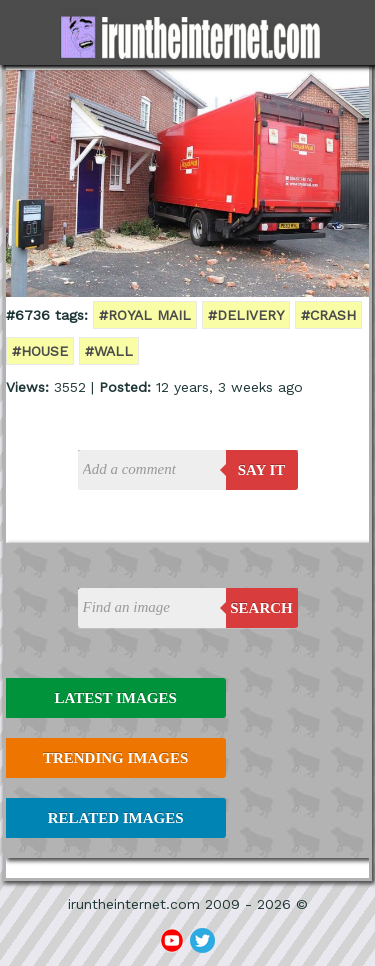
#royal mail (145, 315)
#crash (328, 315)
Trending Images (115, 758)
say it (262, 470)
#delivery (246, 315)
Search (261, 608)
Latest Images (115, 698)
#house (40, 351)
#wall (109, 351)
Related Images (116, 818)
